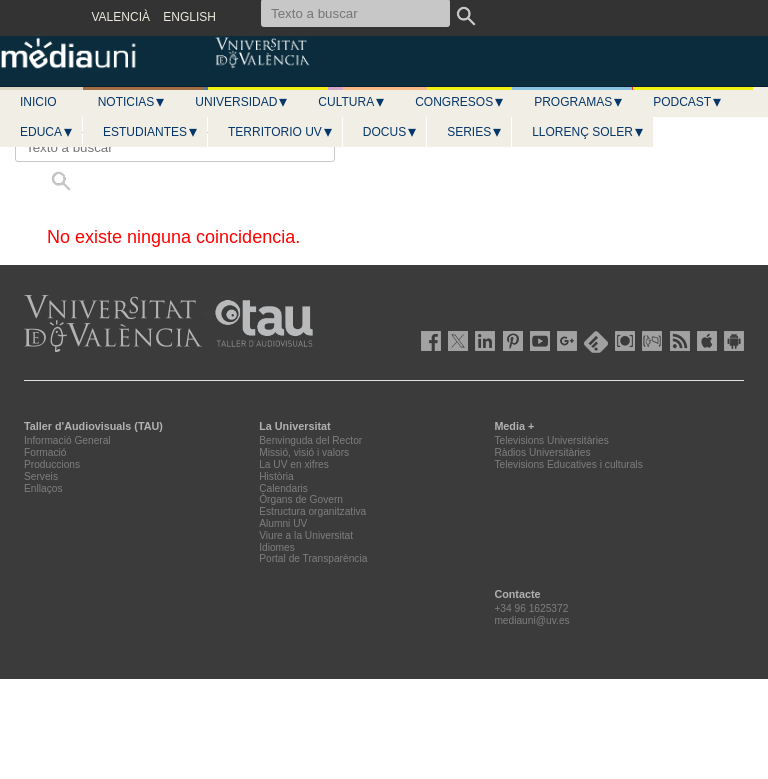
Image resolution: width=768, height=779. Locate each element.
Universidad (242, 102)
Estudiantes (151, 132)
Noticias (132, 102)
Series (475, 132)
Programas (579, 102)
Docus (390, 132)
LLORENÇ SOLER (588, 132)
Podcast (688, 102)
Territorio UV (281, 132)
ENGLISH (189, 17)
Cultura (352, 102)
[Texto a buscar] (175, 147)
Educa (47, 132)
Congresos (460, 102)
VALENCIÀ (121, 17)
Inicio (38, 102)
